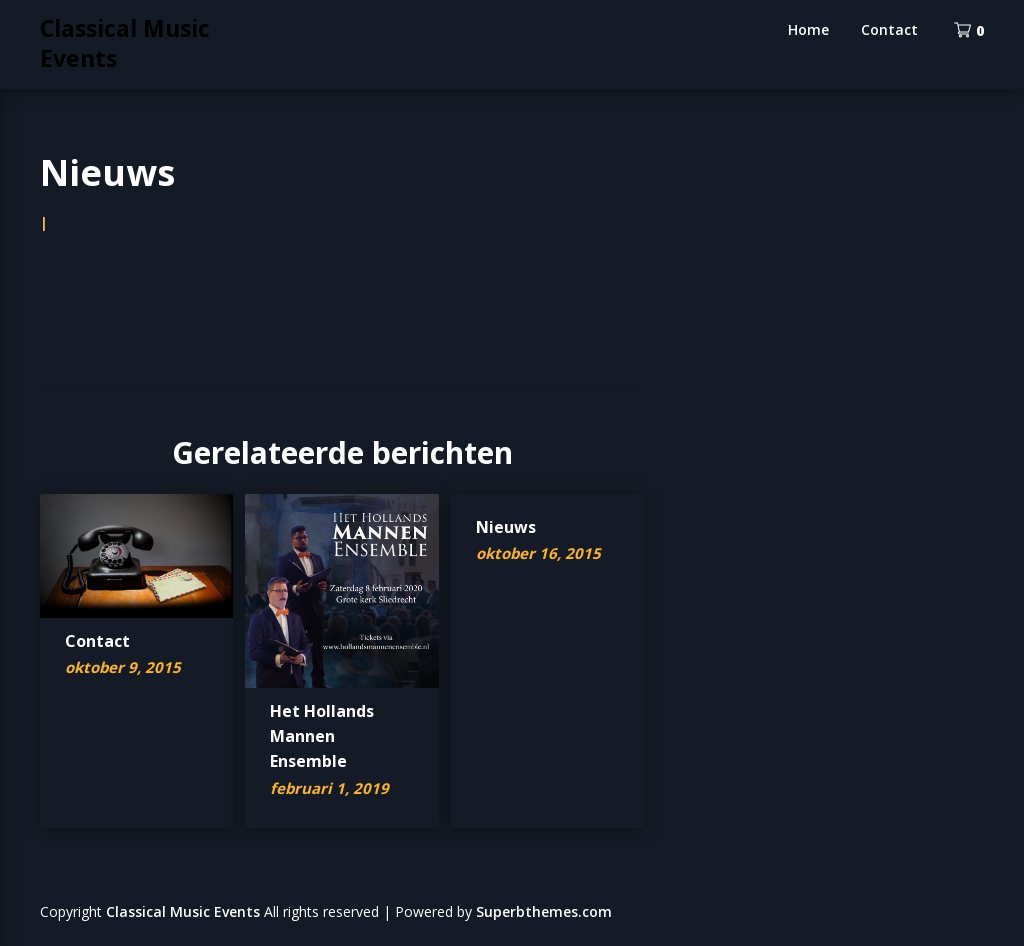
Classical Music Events (125, 43)
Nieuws (506, 527)
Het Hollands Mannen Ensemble (322, 736)
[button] (136, 556)
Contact (889, 29)
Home (808, 29)
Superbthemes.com (544, 911)
